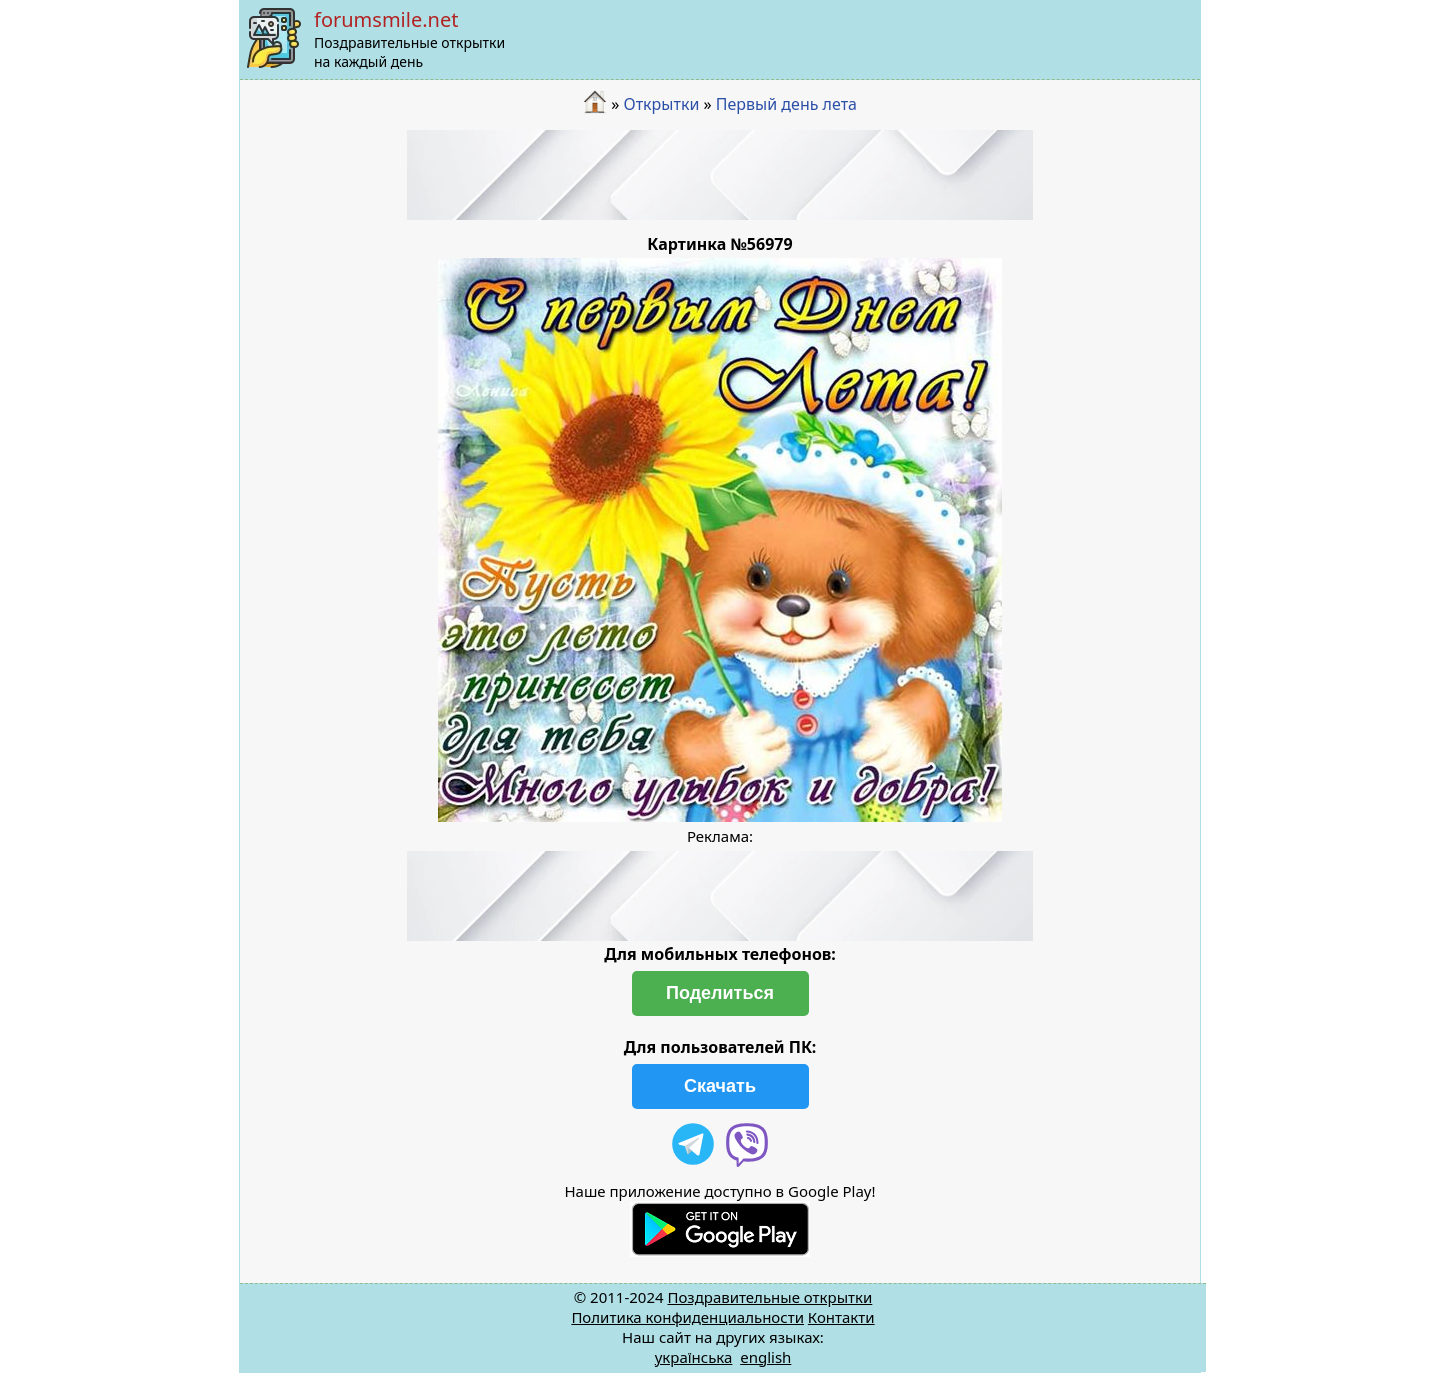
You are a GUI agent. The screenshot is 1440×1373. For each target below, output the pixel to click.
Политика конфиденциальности (687, 1317)
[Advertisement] (720, 175)
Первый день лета (786, 104)
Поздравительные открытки (769, 1297)
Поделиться (720, 993)
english (765, 1357)
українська (694, 1357)
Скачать (720, 1086)
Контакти (841, 1317)
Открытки (661, 104)
